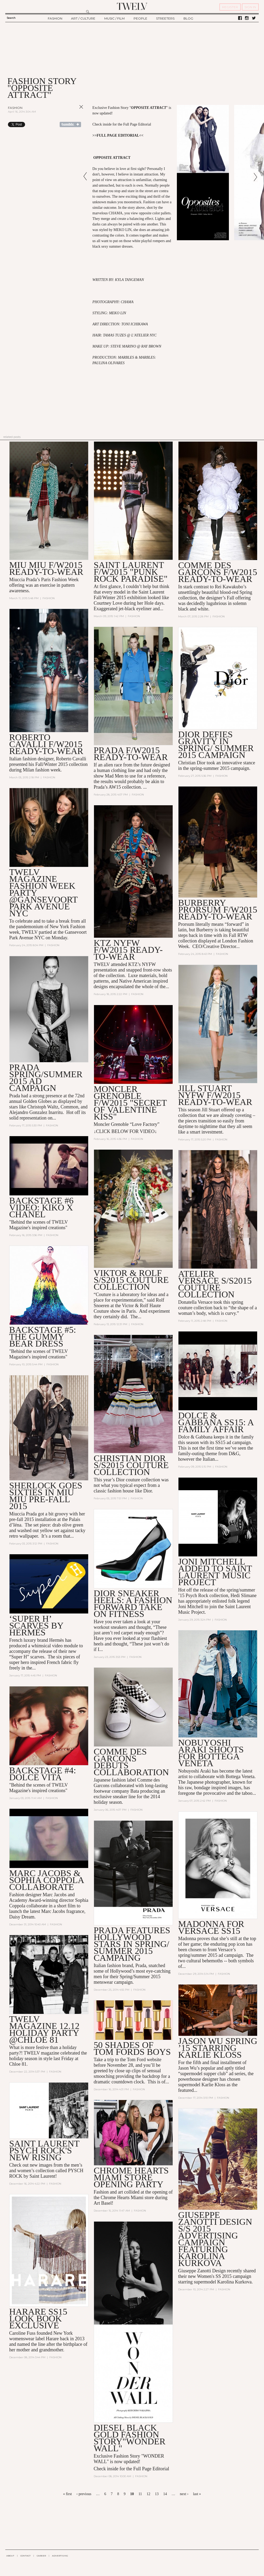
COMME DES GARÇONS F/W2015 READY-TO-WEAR (217, 572)
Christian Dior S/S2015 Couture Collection (131, 1465)
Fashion (15, 108)
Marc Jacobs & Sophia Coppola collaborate (46, 1880)
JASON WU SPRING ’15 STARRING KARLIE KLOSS (217, 2048)
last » (197, 2494)
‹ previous (83, 2494)
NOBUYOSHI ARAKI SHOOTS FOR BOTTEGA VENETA (211, 1753)
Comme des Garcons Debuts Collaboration (131, 1762)
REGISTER (230, 7)
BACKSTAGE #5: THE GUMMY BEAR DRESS (42, 1337)
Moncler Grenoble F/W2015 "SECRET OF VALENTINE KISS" (130, 1102)
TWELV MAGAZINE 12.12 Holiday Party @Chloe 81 (44, 2030)
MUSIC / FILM (114, 18)
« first (67, 2494)
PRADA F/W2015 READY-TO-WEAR (131, 753)
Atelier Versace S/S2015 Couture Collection (215, 1284)
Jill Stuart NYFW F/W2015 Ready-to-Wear (215, 1095)
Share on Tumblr (70, 124)
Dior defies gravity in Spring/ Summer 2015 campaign (216, 744)
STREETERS (165, 18)
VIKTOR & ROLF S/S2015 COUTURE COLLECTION (131, 1280)
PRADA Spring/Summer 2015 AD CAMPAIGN (46, 1077)
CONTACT (25, 2555)
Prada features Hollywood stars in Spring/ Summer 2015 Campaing (132, 1944)
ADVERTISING (60, 2555)
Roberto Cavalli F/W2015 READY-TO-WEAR (46, 744)
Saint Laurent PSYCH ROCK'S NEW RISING (44, 2151)
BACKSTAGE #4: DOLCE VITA (42, 1774)
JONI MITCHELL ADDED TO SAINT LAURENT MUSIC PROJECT (215, 1572)
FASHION (55, 18)
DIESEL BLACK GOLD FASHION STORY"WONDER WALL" (130, 2438)
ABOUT (10, 2555)
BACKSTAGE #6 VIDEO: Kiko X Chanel (41, 1207)
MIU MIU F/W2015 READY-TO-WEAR (46, 568)
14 (165, 2494)
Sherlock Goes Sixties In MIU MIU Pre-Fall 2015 (45, 1496)
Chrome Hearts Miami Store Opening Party (131, 2178)
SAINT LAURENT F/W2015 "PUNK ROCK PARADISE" (131, 572)
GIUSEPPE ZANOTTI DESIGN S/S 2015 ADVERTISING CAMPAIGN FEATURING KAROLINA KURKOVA (215, 2239)
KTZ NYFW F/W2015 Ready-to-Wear (128, 950)
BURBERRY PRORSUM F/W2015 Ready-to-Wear (217, 910)
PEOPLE (140, 18)
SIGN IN (250, 7)
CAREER (41, 2555)
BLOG (188, 18)
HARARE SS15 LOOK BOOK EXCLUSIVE (38, 2319)
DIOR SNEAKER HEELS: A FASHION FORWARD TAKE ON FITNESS (133, 1604)
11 (140, 2494)
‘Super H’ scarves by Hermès (36, 1626)
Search (11, 18)
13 (157, 2494)
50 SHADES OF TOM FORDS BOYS (132, 2049)
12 (148, 2494)
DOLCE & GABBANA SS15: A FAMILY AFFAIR (215, 1422)
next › (184, 2494)
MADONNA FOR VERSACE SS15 (211, 1927)
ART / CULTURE (83, 18)
